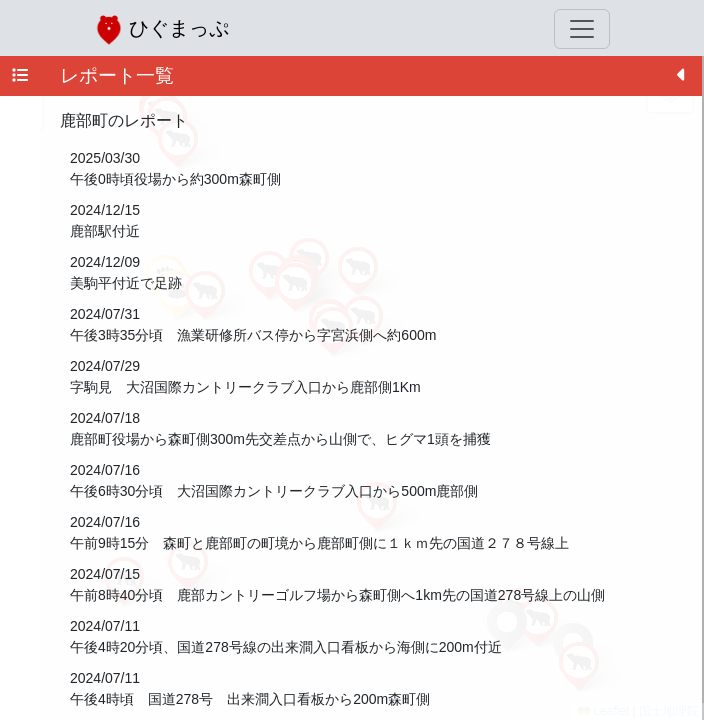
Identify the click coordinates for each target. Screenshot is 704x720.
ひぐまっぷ (161, 29)
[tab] (20, 76)
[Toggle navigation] (582, 29)
